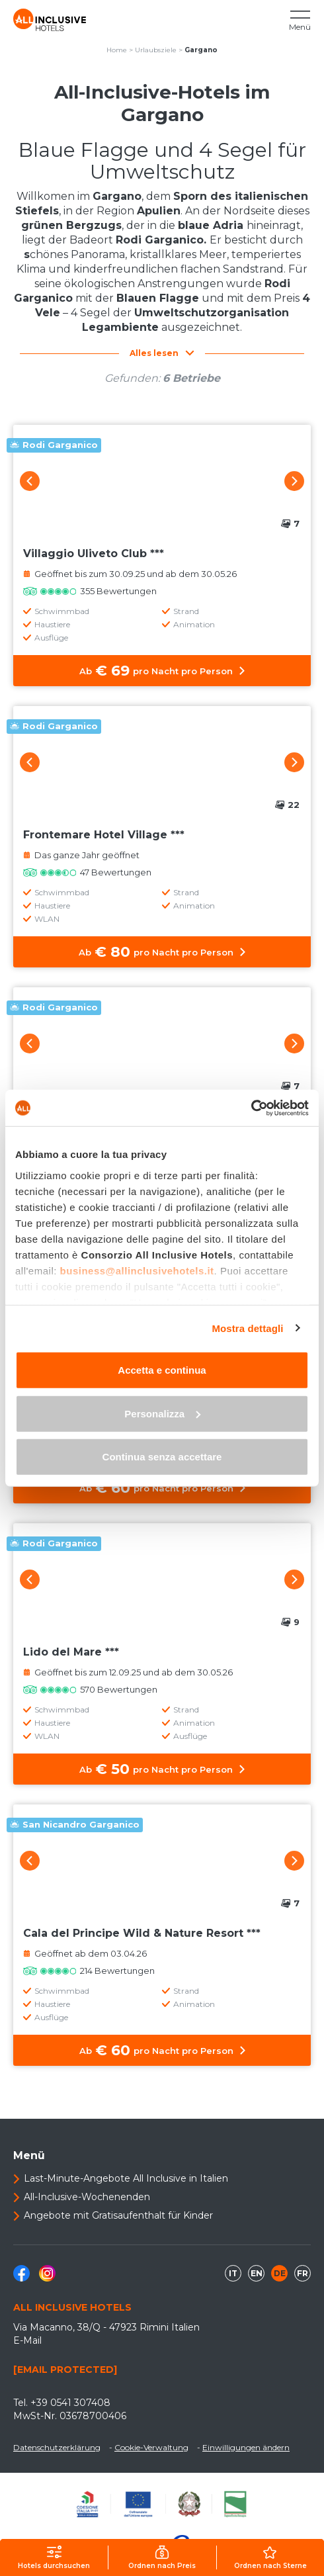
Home (116, 50)
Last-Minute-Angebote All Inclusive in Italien (126, 2178)
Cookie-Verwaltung (151, 2447)
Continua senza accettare (162, 1456)
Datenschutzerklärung (57, 2447)
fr (302, 2273)
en (257, 2273)
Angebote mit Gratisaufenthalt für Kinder (118, 2215)
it (233, 2273)
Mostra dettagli (247, 1327)
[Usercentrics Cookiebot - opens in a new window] (251, 1107)
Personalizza (162, 1413)
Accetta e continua (162, 1370)
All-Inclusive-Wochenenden (87, 2197)
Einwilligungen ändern (246, 2447)
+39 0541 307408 (70, 2403)
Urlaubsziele (156, 50)
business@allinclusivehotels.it (137, 1270)
